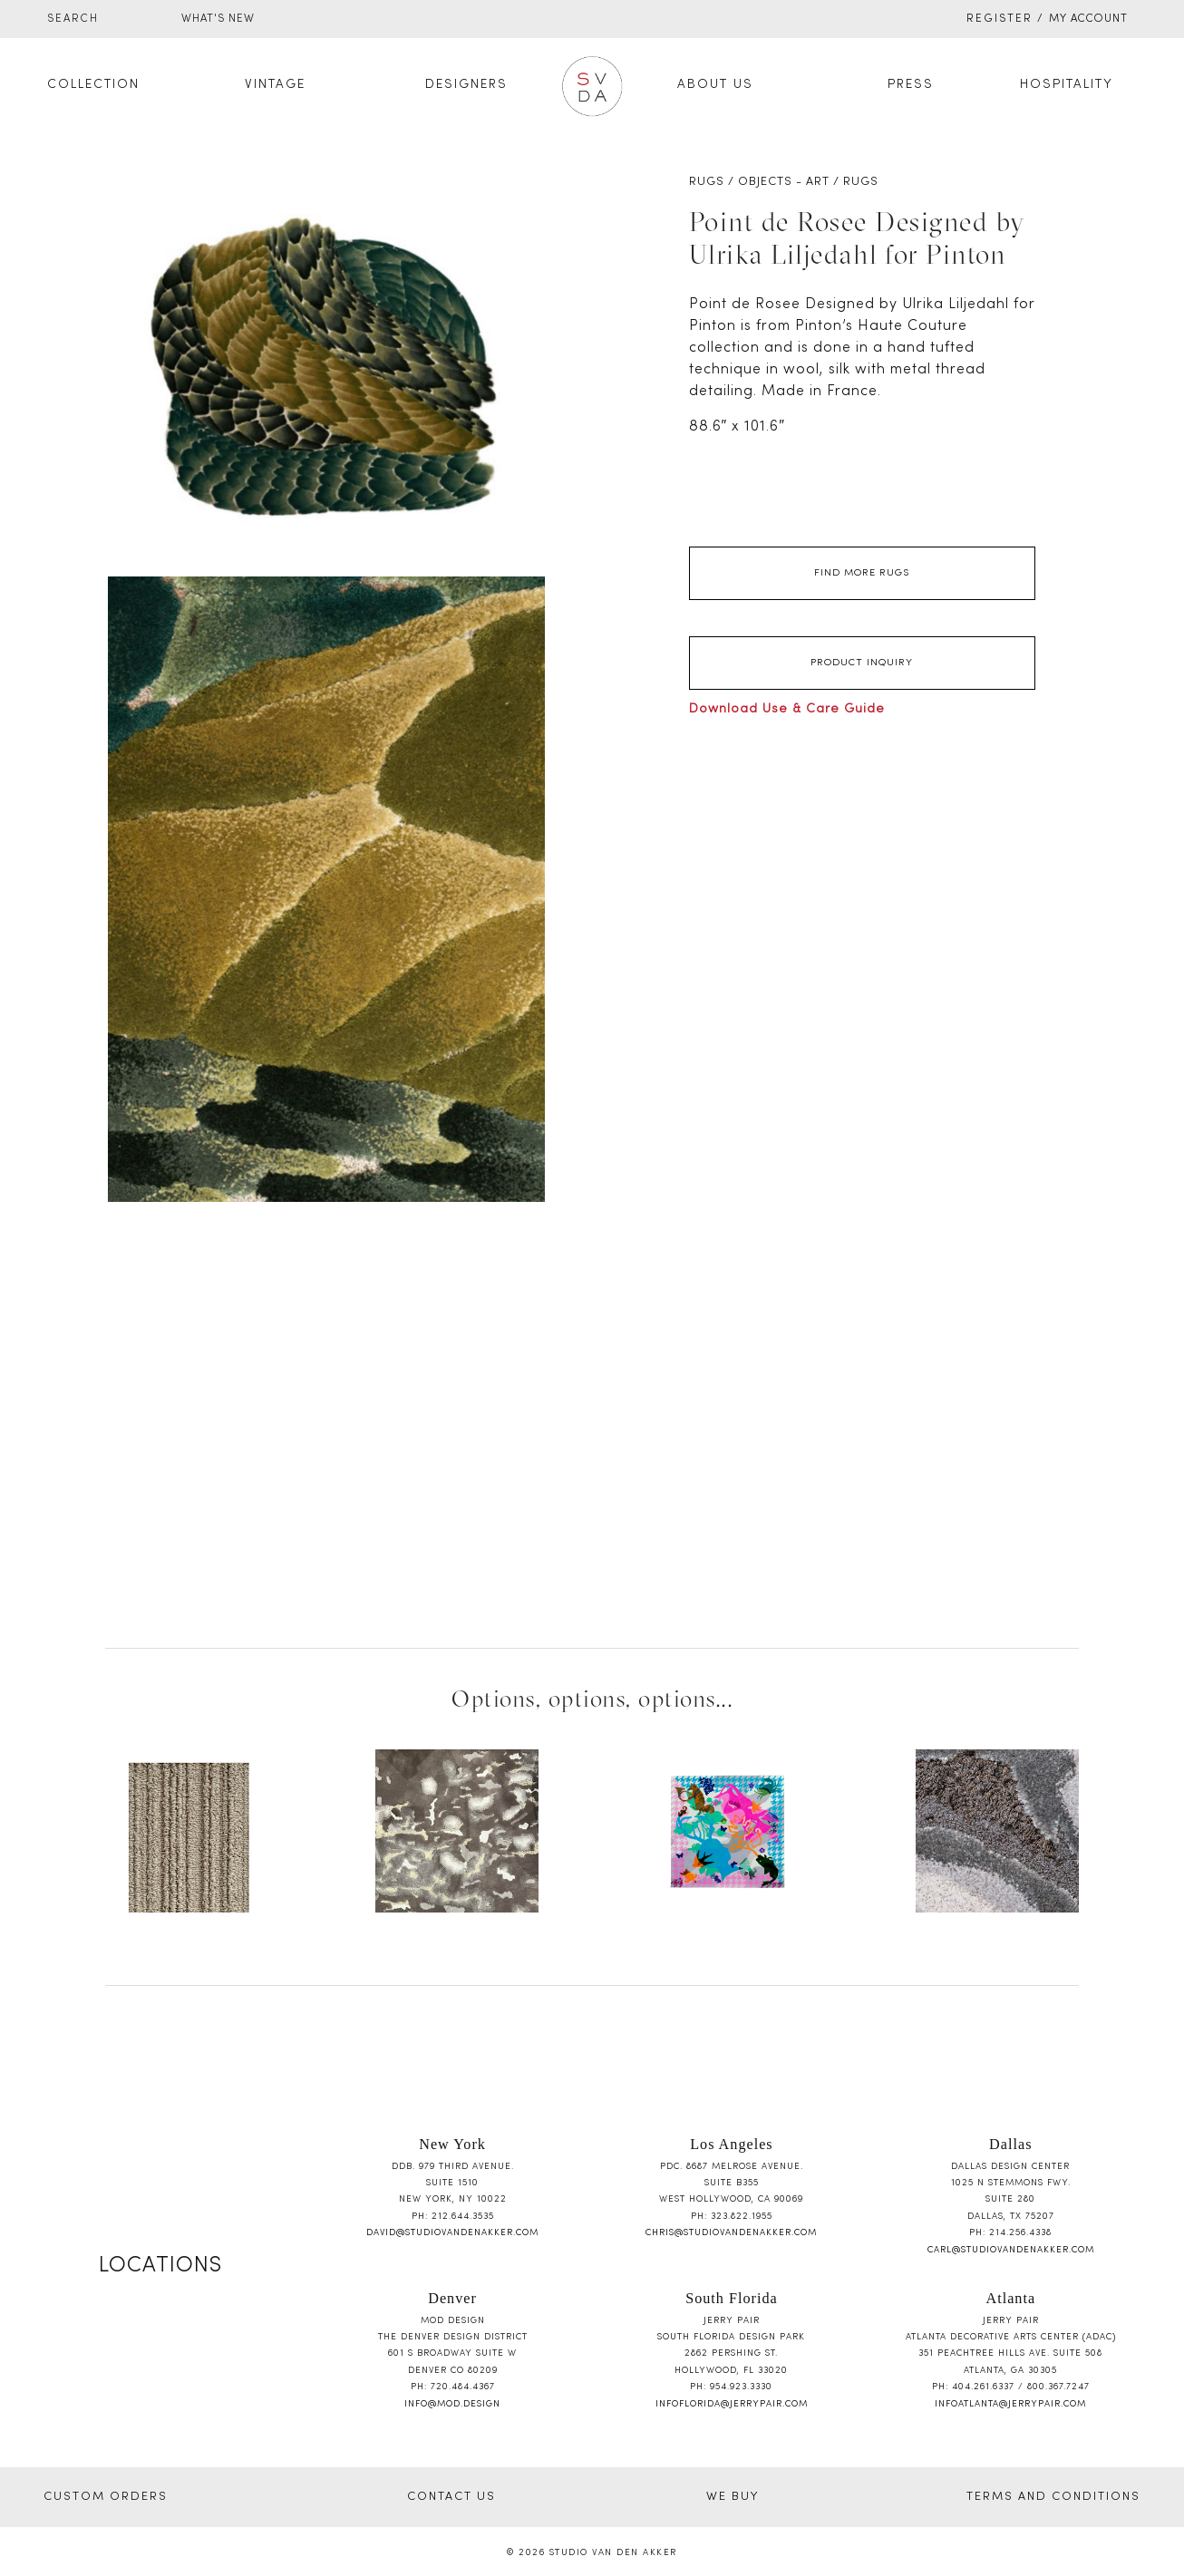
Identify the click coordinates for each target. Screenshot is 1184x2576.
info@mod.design (452, 2404)
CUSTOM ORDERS (106, 2497)
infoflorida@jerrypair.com (731, 2404)
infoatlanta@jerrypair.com (1010, 2404)
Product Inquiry (861, 662)
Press (911, 85)
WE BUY (732, 2497)
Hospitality (1066, 85)
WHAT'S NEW (218, 19)
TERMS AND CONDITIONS (1053, 2497)
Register (999, 19)
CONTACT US (451, 2497)
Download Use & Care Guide (787, 709)
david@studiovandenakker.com (452, 2233)
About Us (715, 85)
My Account (1088, 19)
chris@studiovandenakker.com (731, 2233)
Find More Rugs (861, 572)
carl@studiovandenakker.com (1010, 2250)
